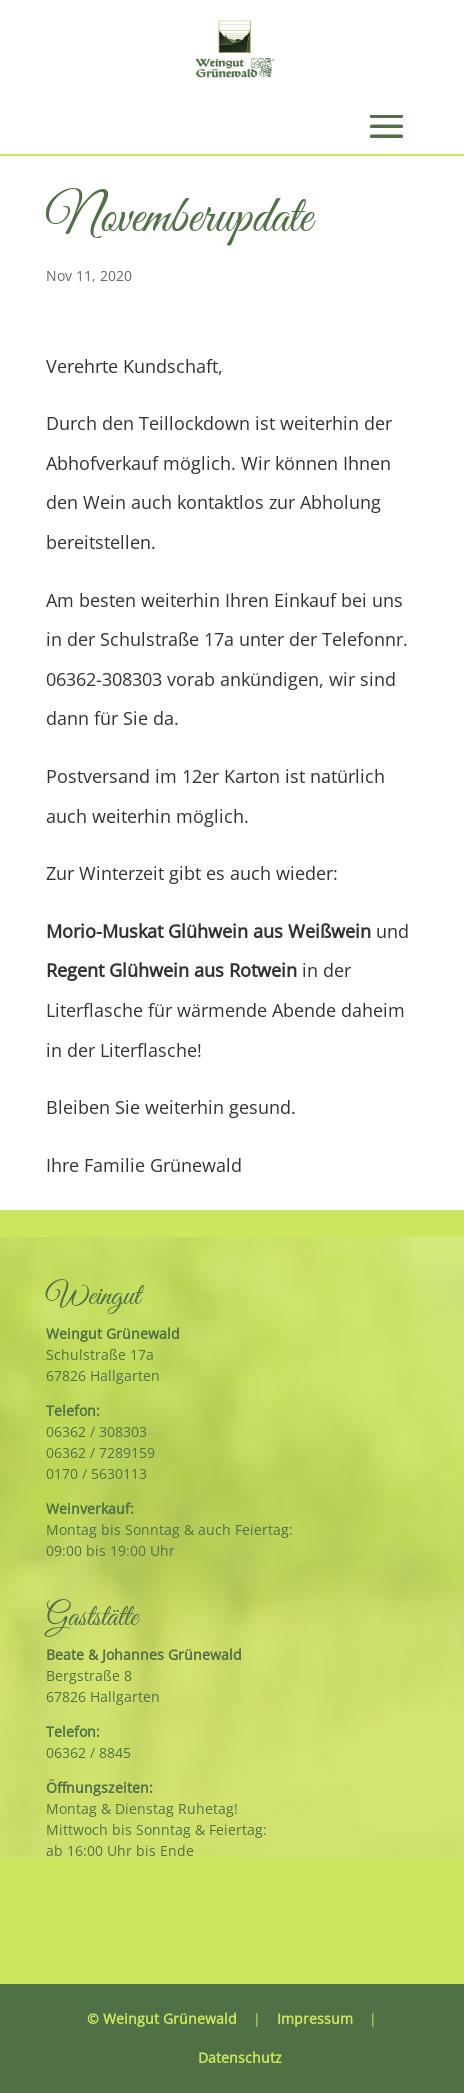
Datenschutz (240, 2057)
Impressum (315, 2018)
